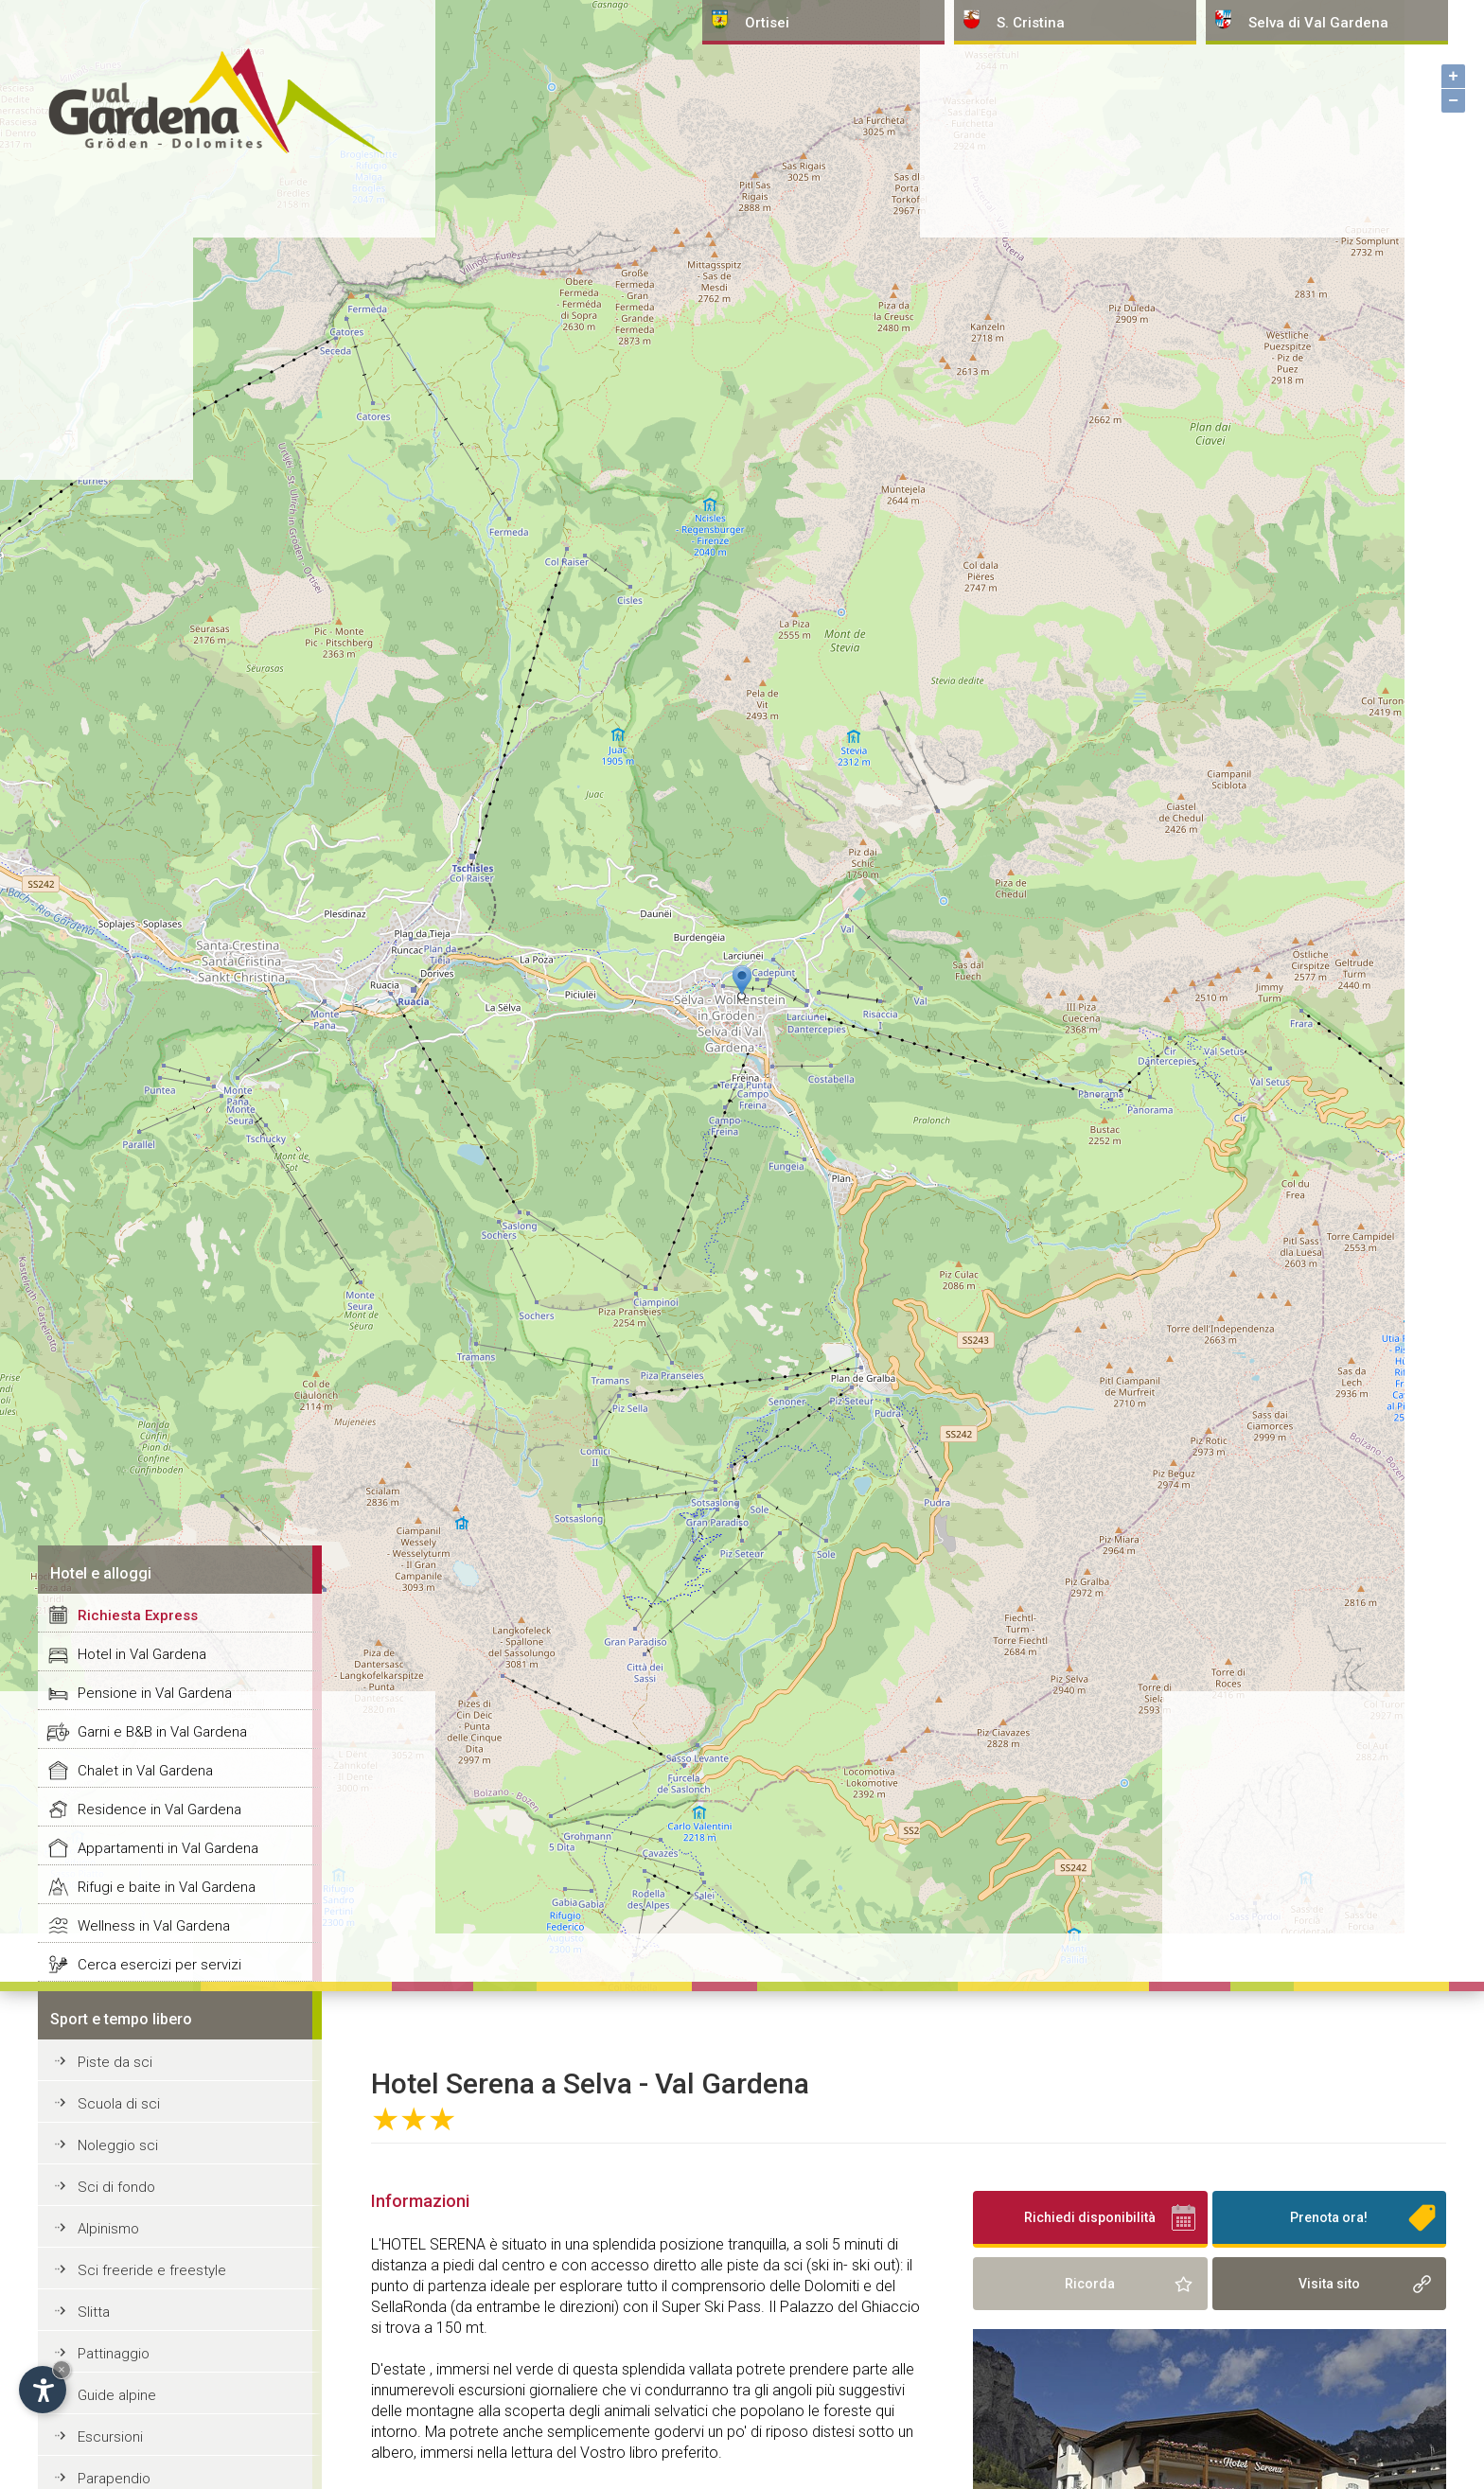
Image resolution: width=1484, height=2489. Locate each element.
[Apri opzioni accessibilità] (42, 2389)
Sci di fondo (116, 2187)
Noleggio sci (118, 2145)
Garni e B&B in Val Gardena (162, 1731)
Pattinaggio (114, 2353)
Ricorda (1090, 2283)
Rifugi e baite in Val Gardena (167, 1887)
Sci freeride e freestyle (152, 2270)
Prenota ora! (1329, 2217)
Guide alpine (117, 2395)
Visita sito (1329, 2283)
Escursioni (110, 2436)
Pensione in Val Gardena (155, 1693)
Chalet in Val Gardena (145, 1770)
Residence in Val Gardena (159, 1809)
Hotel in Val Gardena (142, 1654)
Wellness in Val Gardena (154, 1925)
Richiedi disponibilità (1090, 2217)
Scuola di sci (119, 2103)
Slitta (94, 2312)
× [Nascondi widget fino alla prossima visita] (61, 2369)
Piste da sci (115, 2062)
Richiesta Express (138, 1615)
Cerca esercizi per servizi (159, 1964)
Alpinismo (108, 2228)
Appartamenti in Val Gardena (168, 1848)
